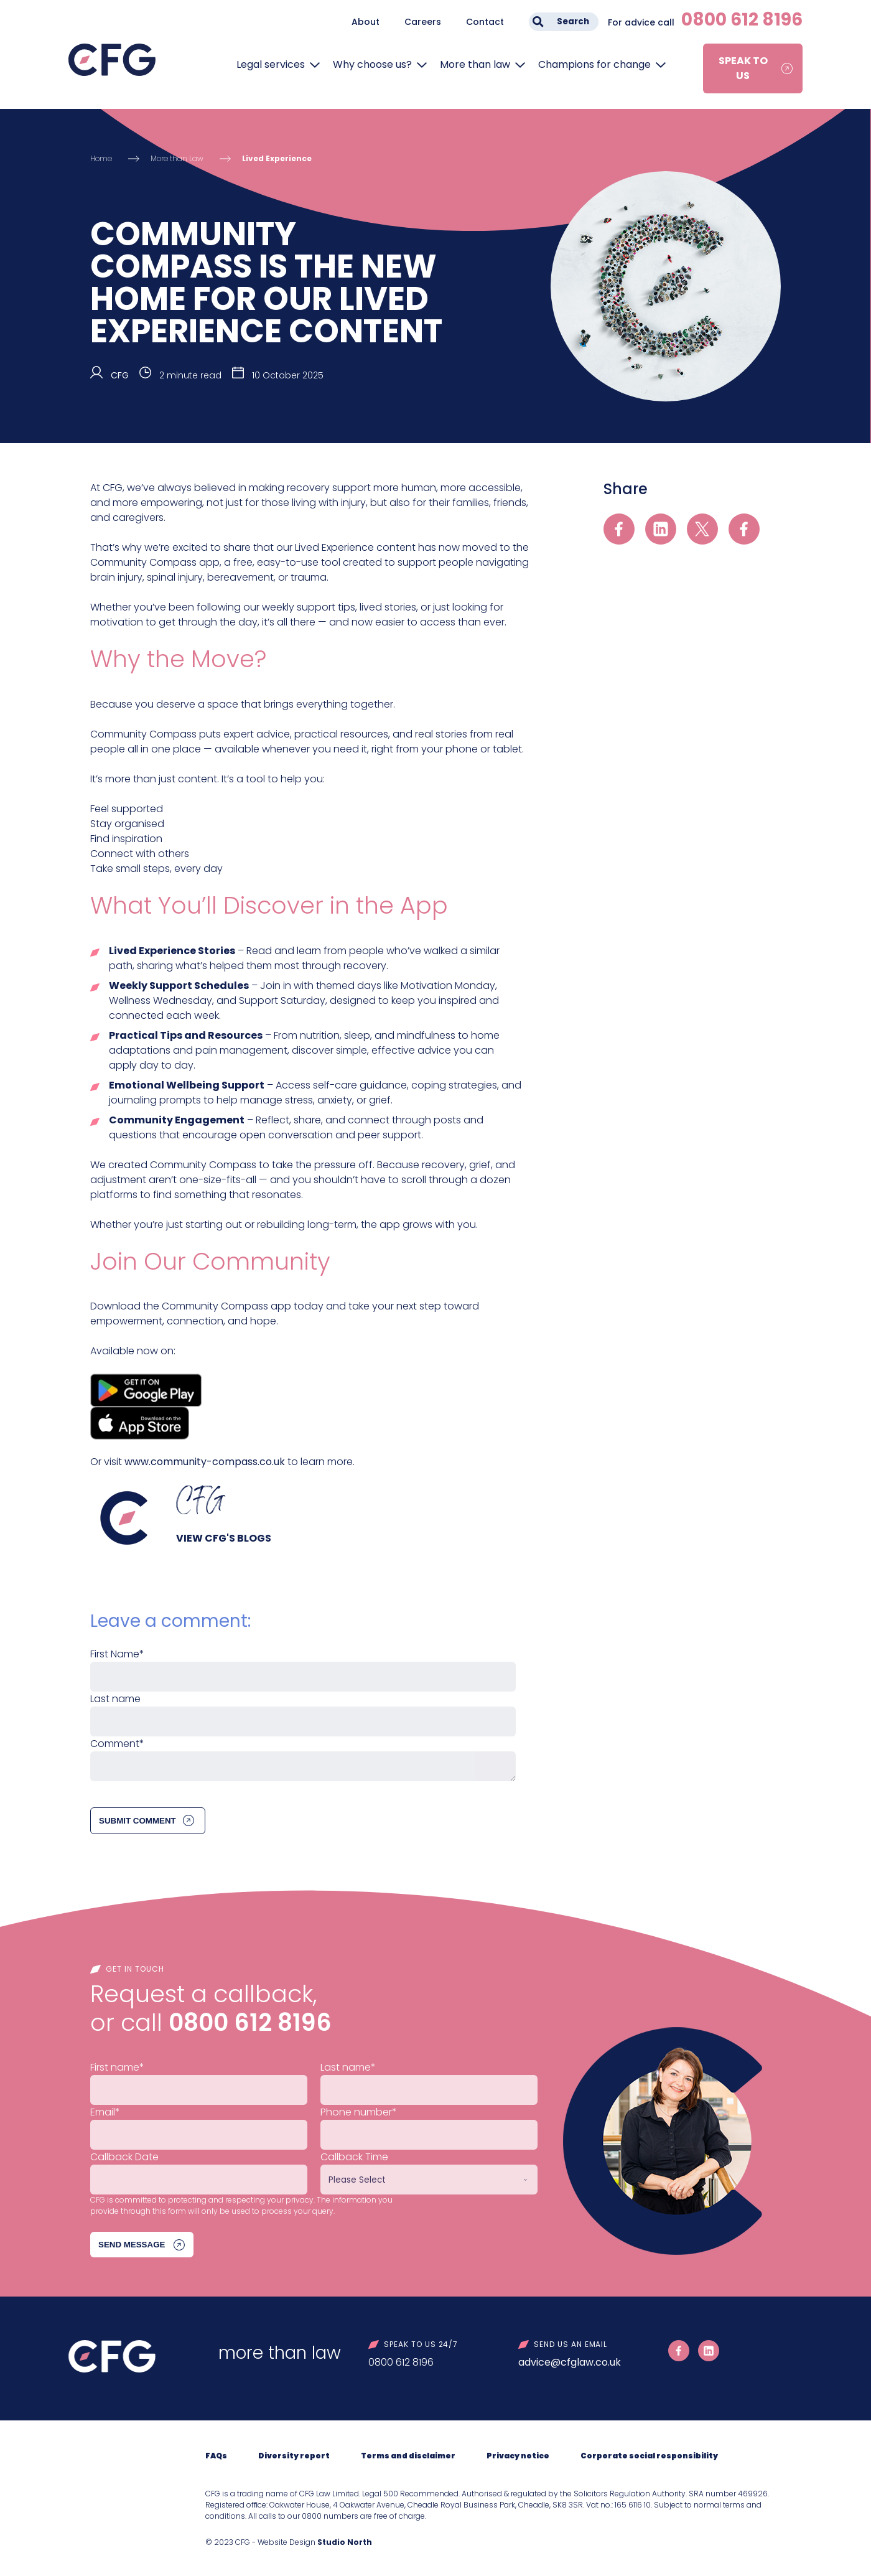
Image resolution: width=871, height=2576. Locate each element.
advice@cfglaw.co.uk (569, 2362)
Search (573, 21)
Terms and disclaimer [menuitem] (408, 2455)
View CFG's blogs (223, 1538)
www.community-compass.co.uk (204, 1461)
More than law (475, 64)
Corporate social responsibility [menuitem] (649, 2455)
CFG (120, 375)
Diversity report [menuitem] (294, 2455)
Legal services (270, 64)
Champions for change (594, 64)
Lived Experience (277, 158)
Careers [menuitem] (422, 22)
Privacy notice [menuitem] (518, 2455)
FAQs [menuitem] (216, 2455)
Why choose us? (372, 64)
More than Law (177, 158)
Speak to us (743, 68)
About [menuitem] (366, 22)
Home (101, 158)
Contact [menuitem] (485, 22)
